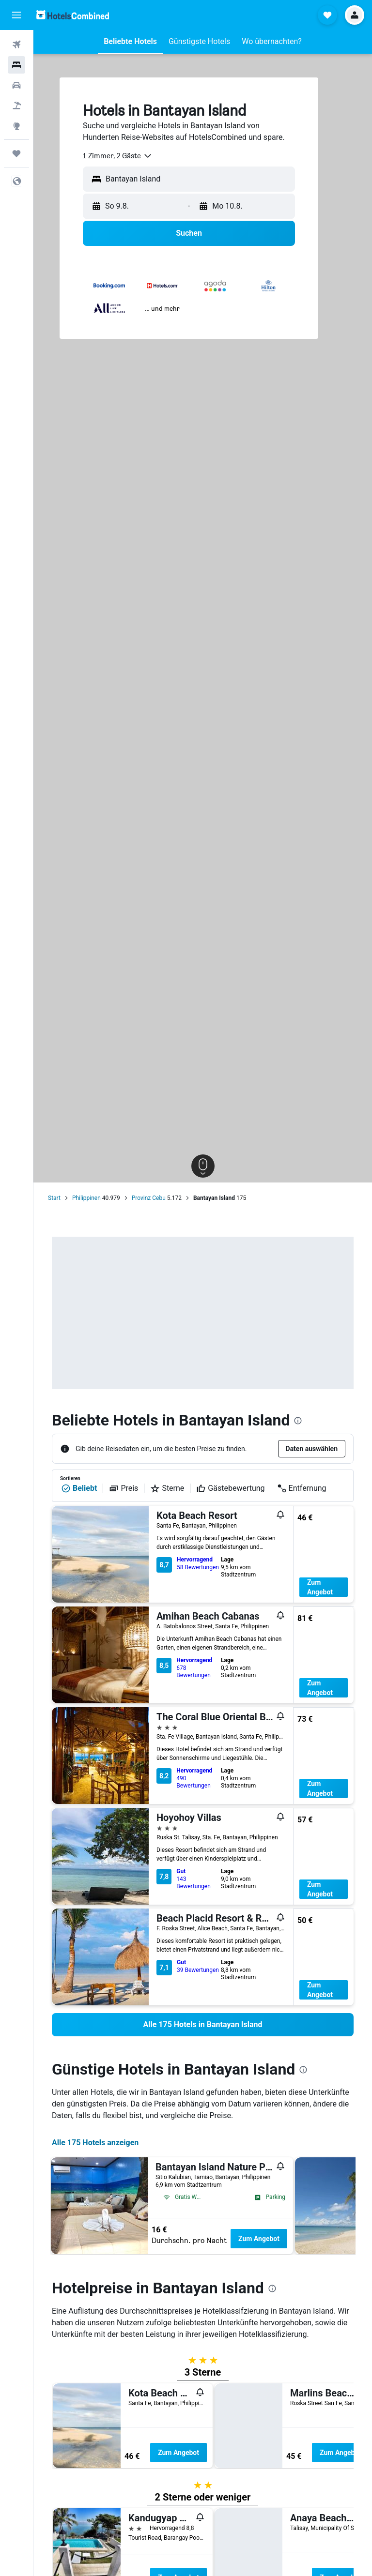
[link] (203, 2024)
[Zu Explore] (16, 126)
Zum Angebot (320, 1587)
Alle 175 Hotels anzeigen (95, 2142)
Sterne (167, 1488)
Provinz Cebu (149, 1198)
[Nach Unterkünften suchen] (16, 65)
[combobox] (118, 156)
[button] (16, 15)
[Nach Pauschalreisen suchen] (16, 105)
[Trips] (16, 153)
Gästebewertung (230, 1488)
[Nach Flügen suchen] (16, 44)
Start (54, 1198)
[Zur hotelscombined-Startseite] (72, 14)
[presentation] (298, 1420)
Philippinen (86, 1198)
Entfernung (301, 1488)
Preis (123, 1488)
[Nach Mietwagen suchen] (16, 85)
